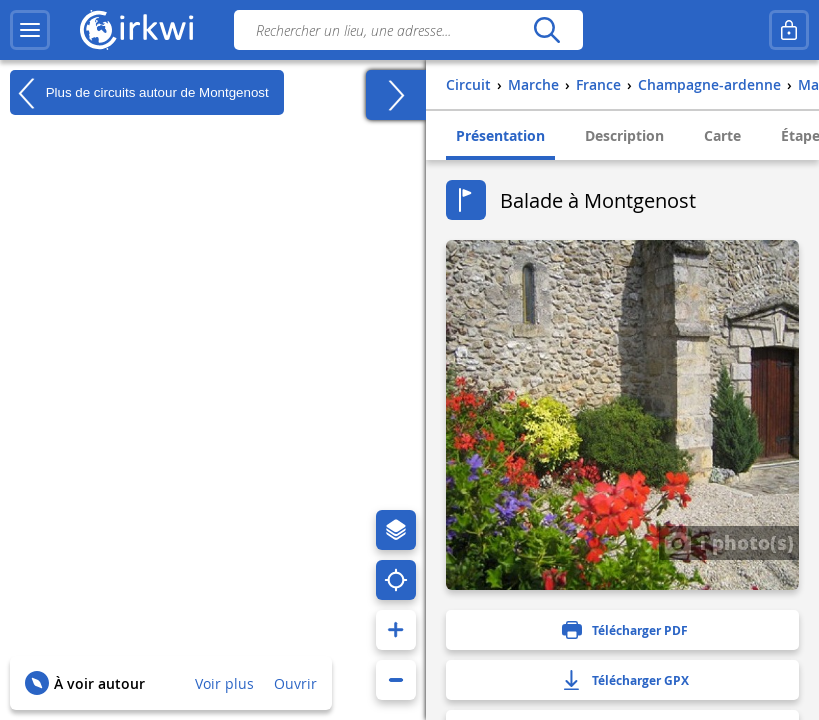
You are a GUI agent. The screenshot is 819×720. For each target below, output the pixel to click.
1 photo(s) (729, 542)
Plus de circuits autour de (139, 93)
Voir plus (224, 683)
